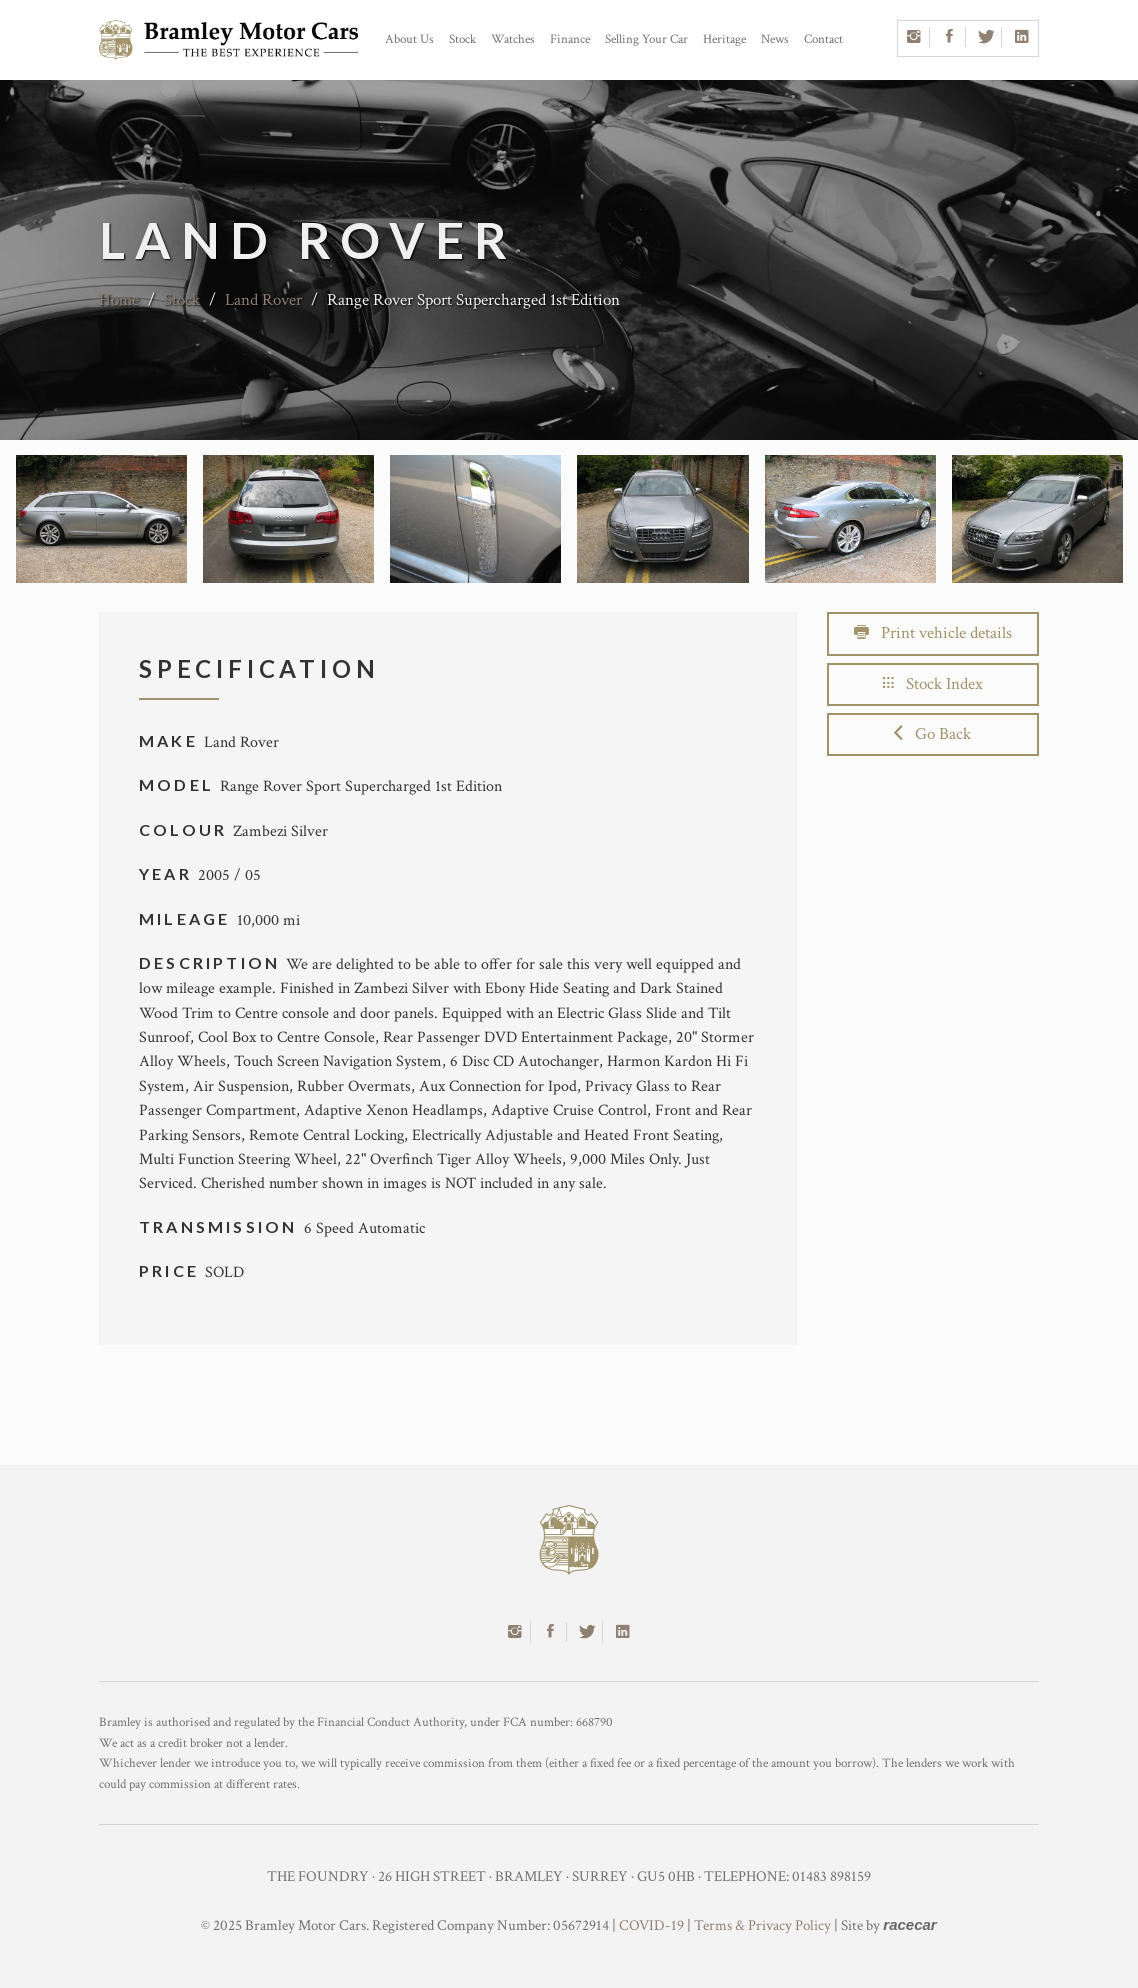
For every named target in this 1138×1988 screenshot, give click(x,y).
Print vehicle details (933, 633)
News (775, 39)
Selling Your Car (646, 39)
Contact (823, 39)
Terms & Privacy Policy (762, 1925)
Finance (570, 39)
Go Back (932, 734)
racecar (909, 1924)
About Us (409, 39)
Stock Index (933, 684)
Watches (513, 39)
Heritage (724, 39)
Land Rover (263, 300)
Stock (462, 39)
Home (119, 300)
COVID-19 (651, 1925)
